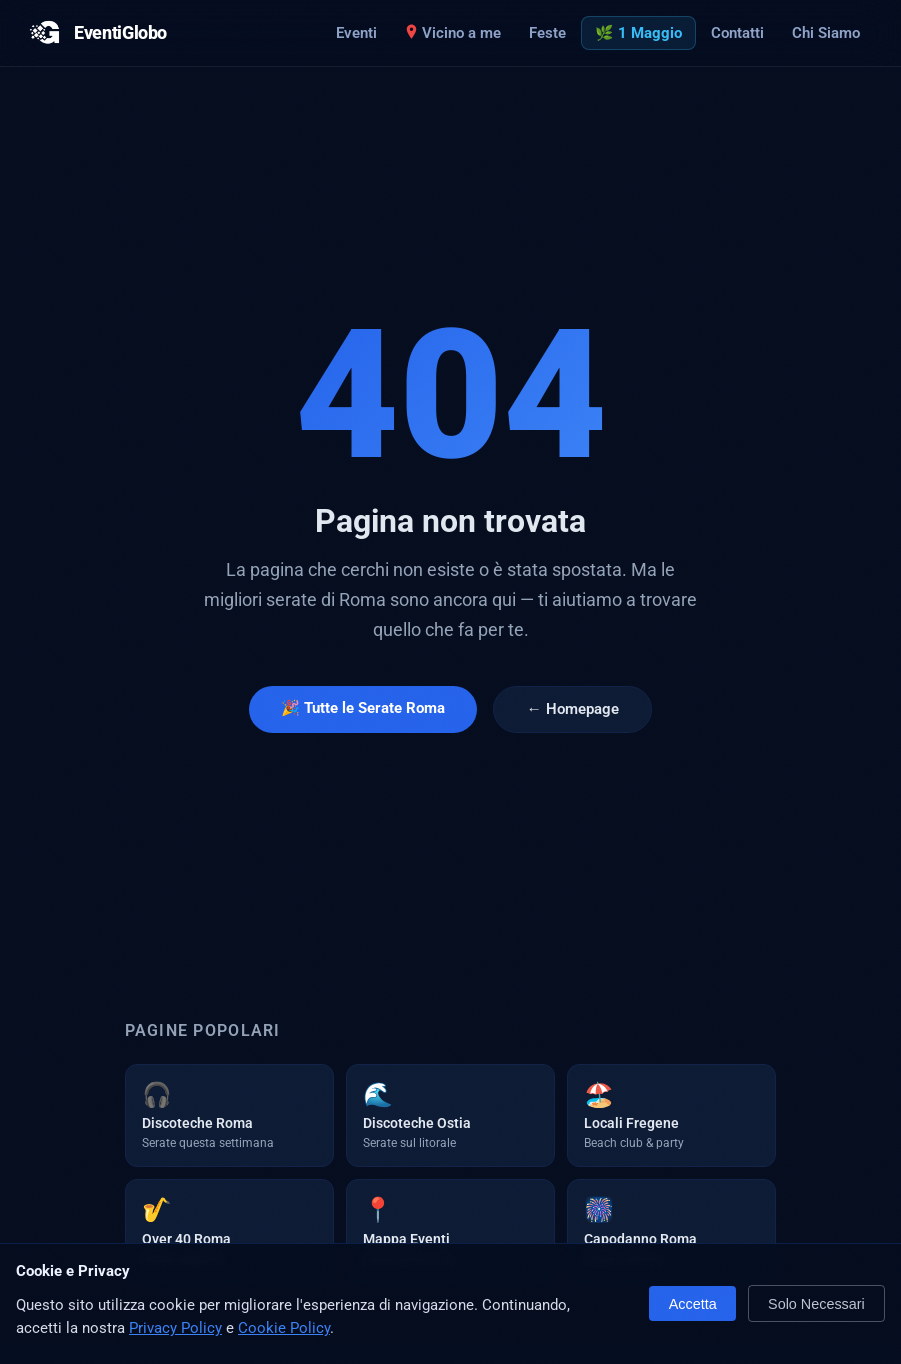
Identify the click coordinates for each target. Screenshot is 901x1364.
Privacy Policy (175, 1328)
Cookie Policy (284, 1328)
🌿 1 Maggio (638, 33)
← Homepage (572, 709)
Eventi (356, 33)
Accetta (693, 1304)
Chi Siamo (826, 33)
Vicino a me (453, 33)
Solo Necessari (816, 1304)
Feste (547, 33)
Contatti (737, 33)
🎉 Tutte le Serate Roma (363, 708)
